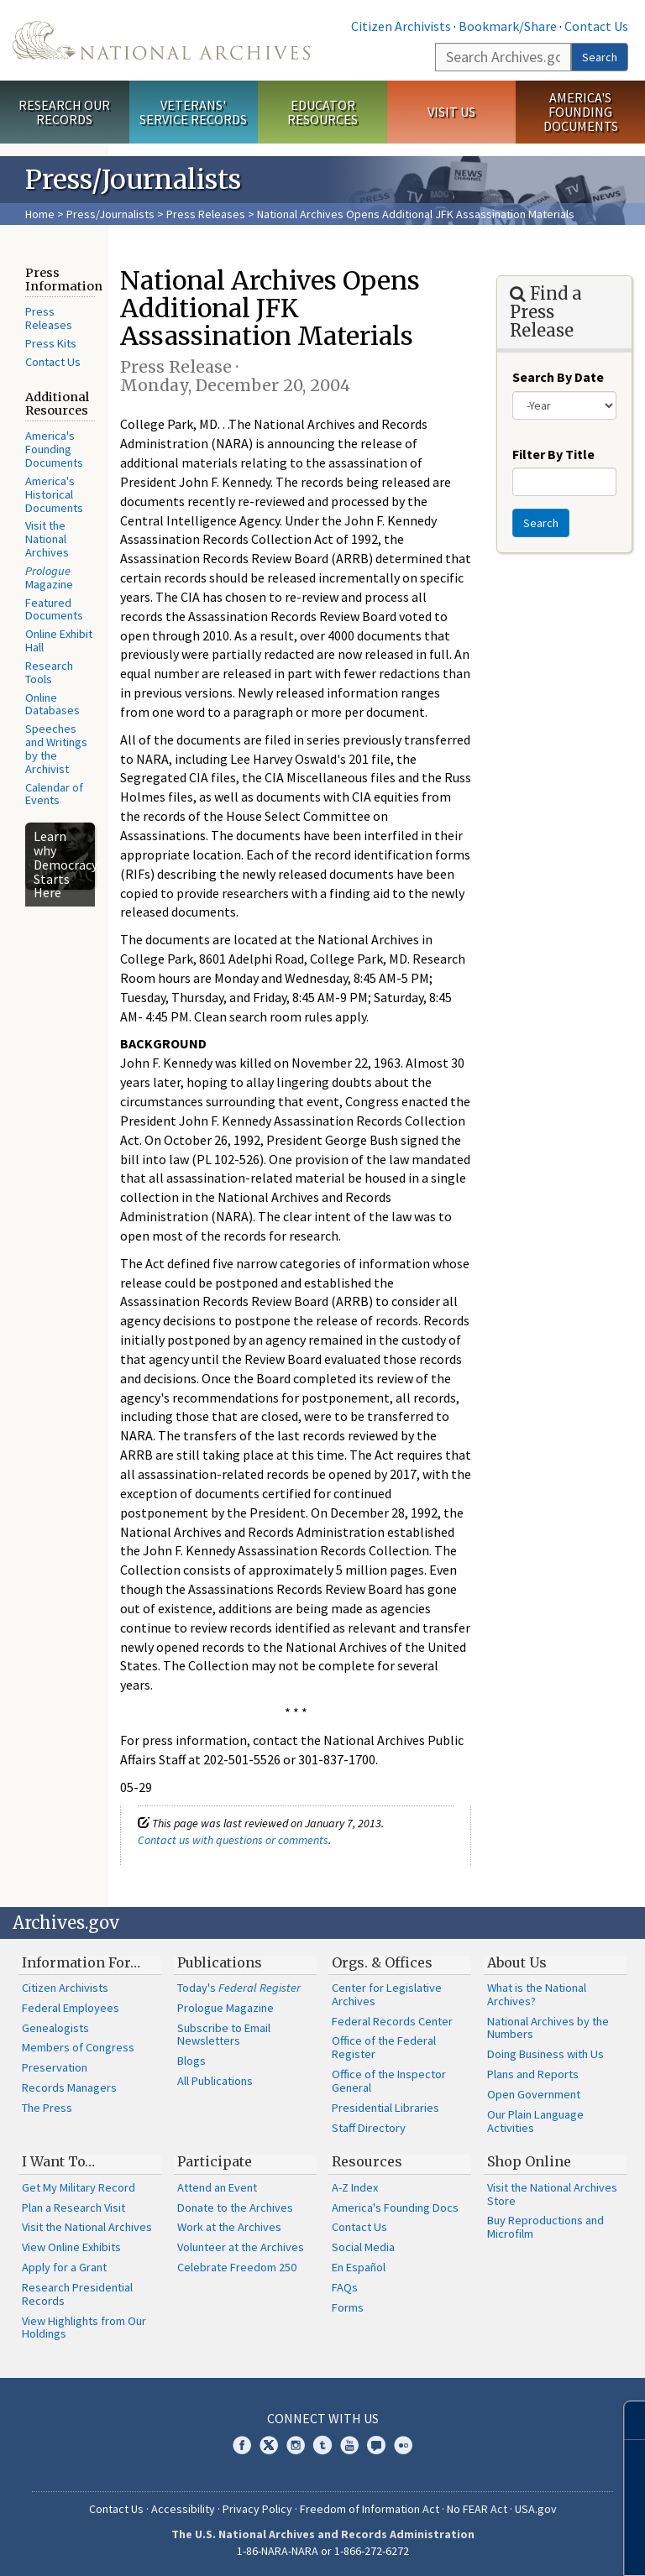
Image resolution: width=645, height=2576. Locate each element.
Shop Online (529, 2161)
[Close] (625, 2420)
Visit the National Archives (47, 539)
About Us (517, 1962)
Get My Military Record (78, 2187)
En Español (358, 2267)
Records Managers (69, 2087)
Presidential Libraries (385, 2107)
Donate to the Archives (235, 2207)
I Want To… (58, 2161)
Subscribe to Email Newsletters (223, 2034)
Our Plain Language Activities (535, 2121)
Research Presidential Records (77, 2294)
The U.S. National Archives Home (161, 40)
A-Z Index (355, 2187)
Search (599, 57)
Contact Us (596, 26)
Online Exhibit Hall (58, 640)
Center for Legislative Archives (387, 1994)
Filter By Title (553, 454)
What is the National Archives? (536, 1994)
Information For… (81, 1962)
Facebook (242, 2445)
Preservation (54, 2067)
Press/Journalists (110, 214)
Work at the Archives (229, 2226)
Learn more (496, 2545)
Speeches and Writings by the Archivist (56, 748)
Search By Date (558, 376)
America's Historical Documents (54, 494)
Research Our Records (64, 112)
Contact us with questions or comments (233, 1839)
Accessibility (183, 2508)
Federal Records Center (392, 2021)
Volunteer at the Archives (240, 2247)
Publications (219, 1962)
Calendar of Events (54, 794)
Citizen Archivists (401, 26)
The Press (47, 2107)
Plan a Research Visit (73, 2207)
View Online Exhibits (71, 2247)
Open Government (533, 2094)
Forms (348, 2307)
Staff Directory (369, 2127)
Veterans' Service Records (193, 112)
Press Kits (50, 343)
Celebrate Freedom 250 (236, 2267)
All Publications (215, 2080)
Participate (214, 2161)
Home (40, 214)
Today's (239, 1987)
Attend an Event (217, 2187)
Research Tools (49, 672)
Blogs (191, 2060)
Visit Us (451, 111)
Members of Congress (78, 2047)
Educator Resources (322, 112)
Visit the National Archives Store (552, 2194)
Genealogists (55, 2027)
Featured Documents (54, 609)
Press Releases (205, 214)
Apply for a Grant (64, 2267)
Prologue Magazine (225, 2007)
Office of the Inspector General (389, 2081)
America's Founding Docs (395, 2207)
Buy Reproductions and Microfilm (545, 2227)
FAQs (345, 2287)
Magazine (49, 577)
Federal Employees (70, 2007)
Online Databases (52, 704)
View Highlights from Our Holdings (84, 2327)
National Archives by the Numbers (548, 2028)
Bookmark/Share (508, 26)
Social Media (363, 2247)
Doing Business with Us (545, 2053)
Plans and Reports (533, 2074)
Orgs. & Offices (382, 1962)
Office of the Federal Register (384, 2047)
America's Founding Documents (580, 111)
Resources (367, 2161)
